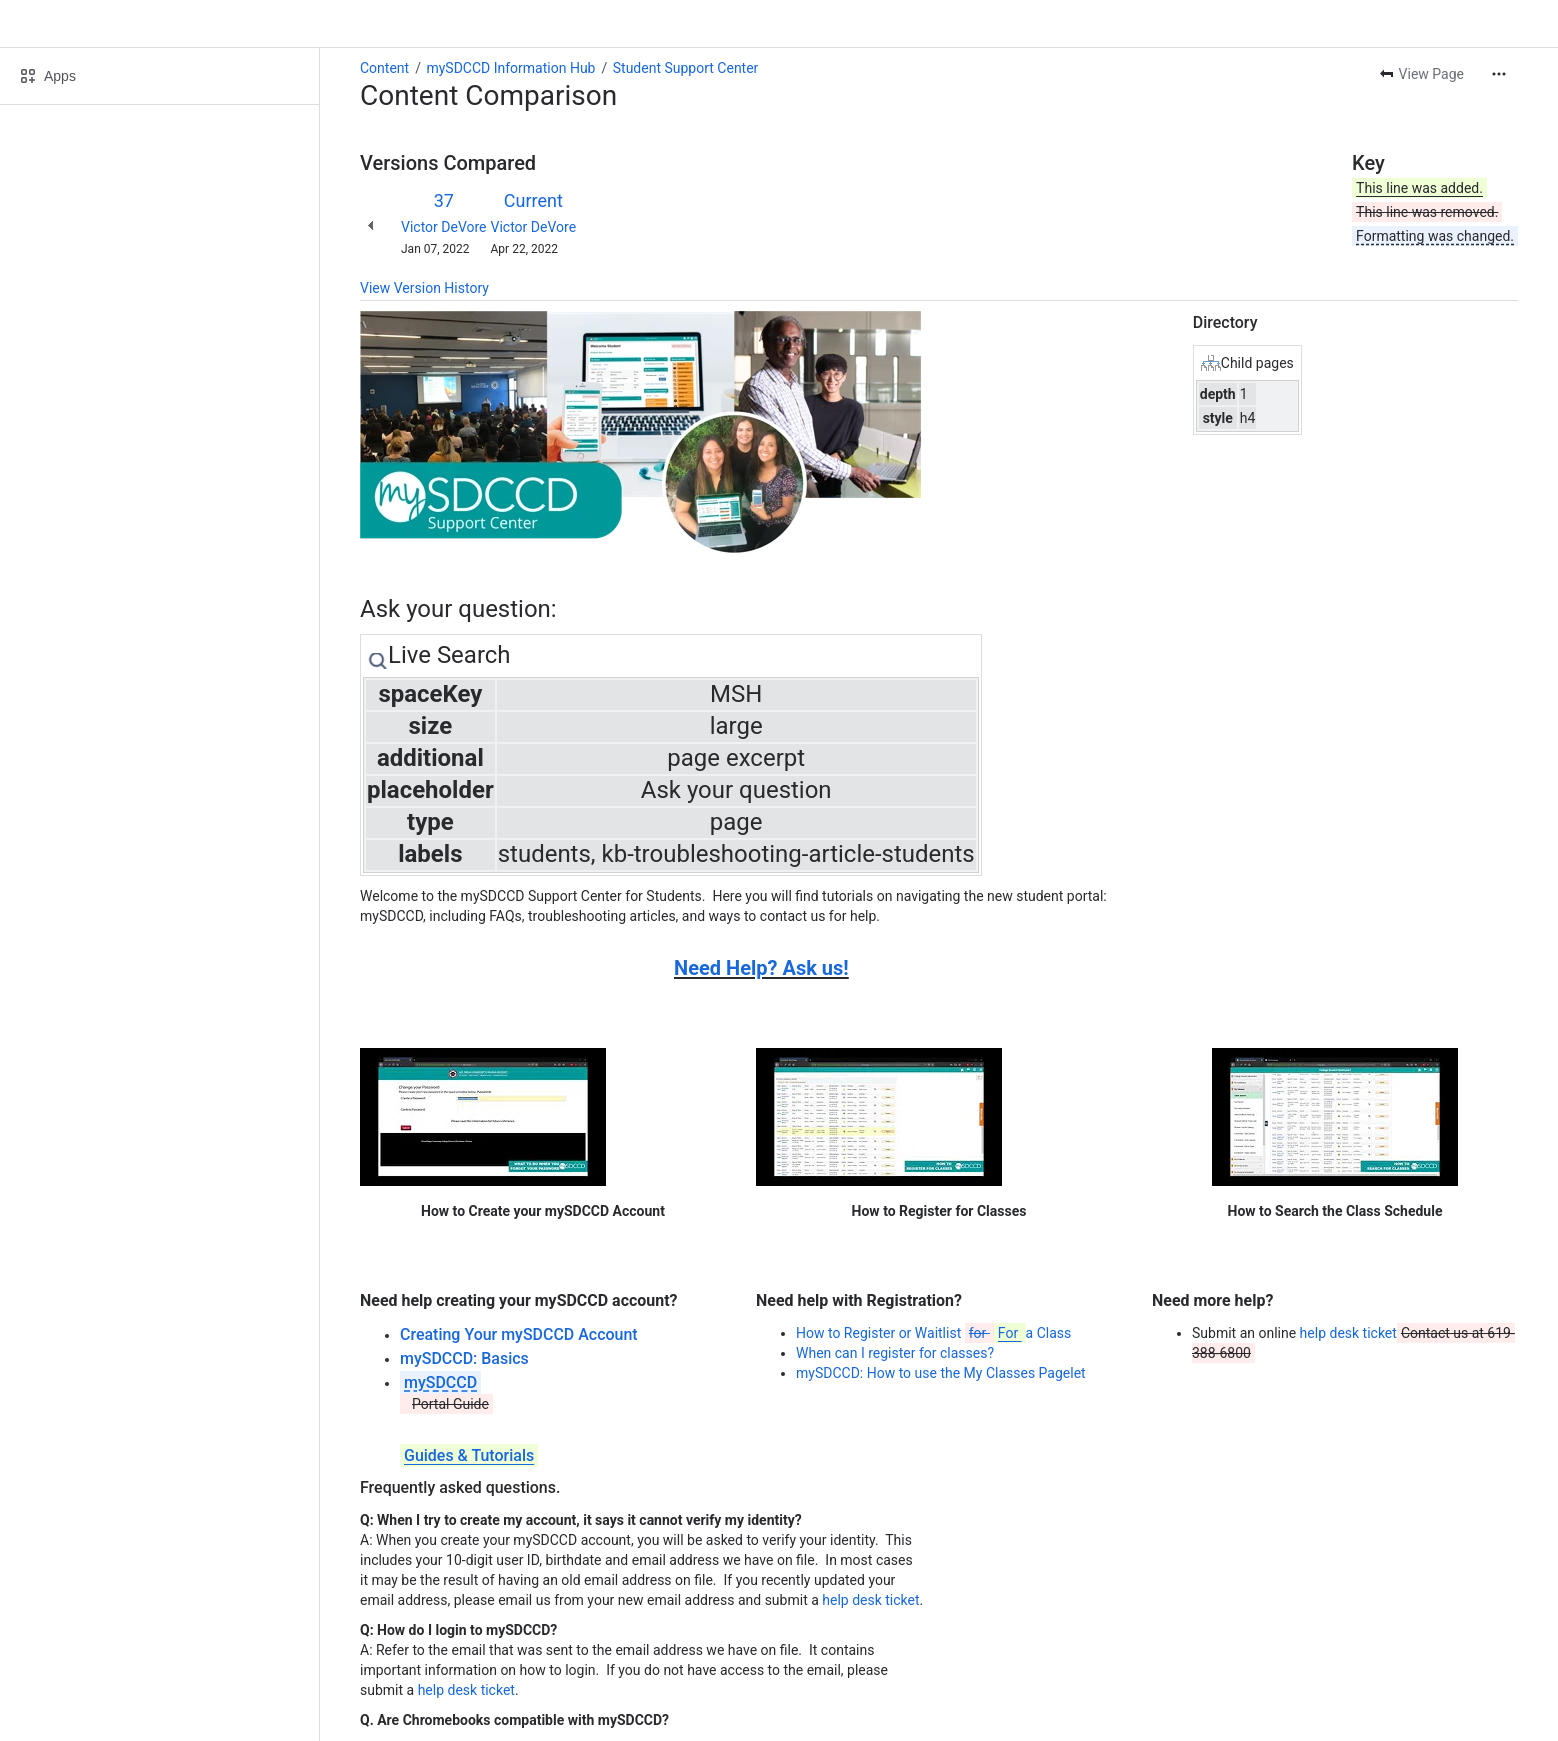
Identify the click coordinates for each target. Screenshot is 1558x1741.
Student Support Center (686, 68)
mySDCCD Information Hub (510, 68)
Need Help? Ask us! (761, 968)
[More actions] (1499, 74)
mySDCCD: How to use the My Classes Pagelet (941, 1373)
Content (384, 68)
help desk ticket (1348, 1333)
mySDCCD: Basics (464, 1358)
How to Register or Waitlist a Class (933, 1333)
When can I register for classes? (895, 1353)
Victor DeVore (444, 227)
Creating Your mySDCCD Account (519, 1334)
